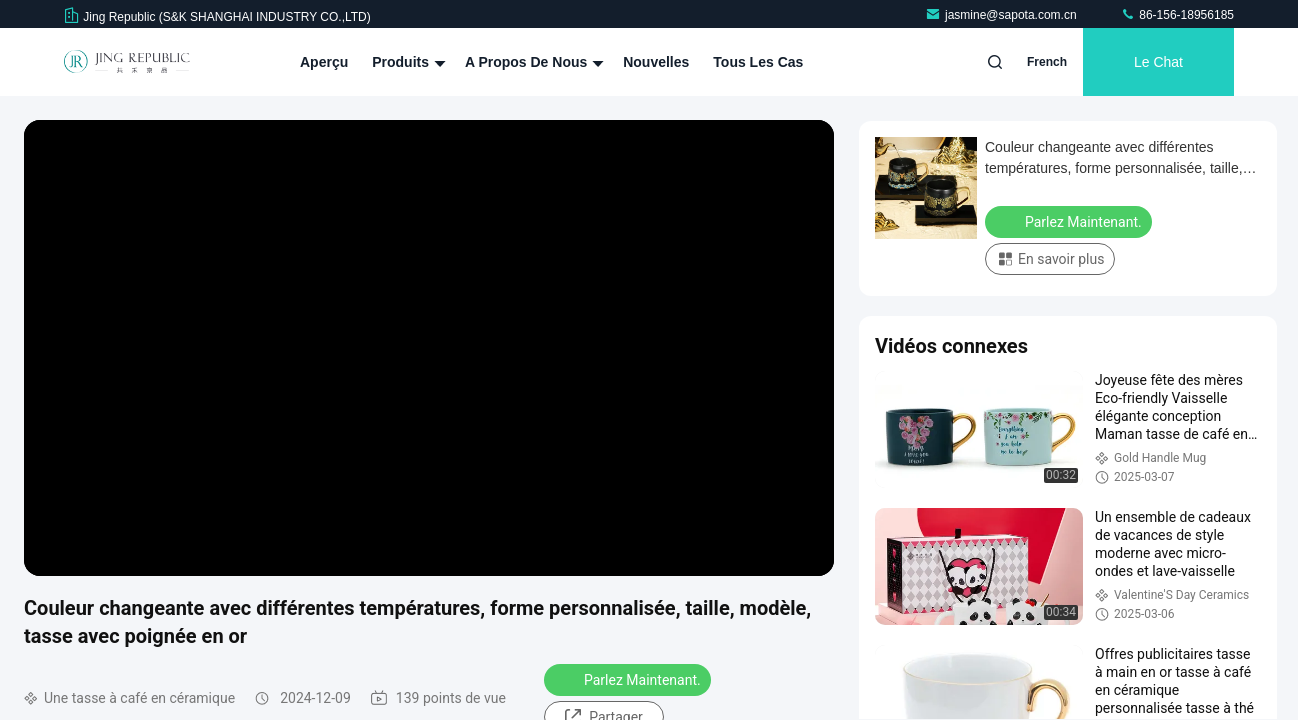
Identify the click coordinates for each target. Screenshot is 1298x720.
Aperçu (324, 62)
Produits (406, 62)
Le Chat (1158, 62)
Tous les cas (758, 62)
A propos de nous (532, 62)
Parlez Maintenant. (629, 679)
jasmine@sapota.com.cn (1002, 15)
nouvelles (656, 62)
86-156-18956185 (1177, 15)
